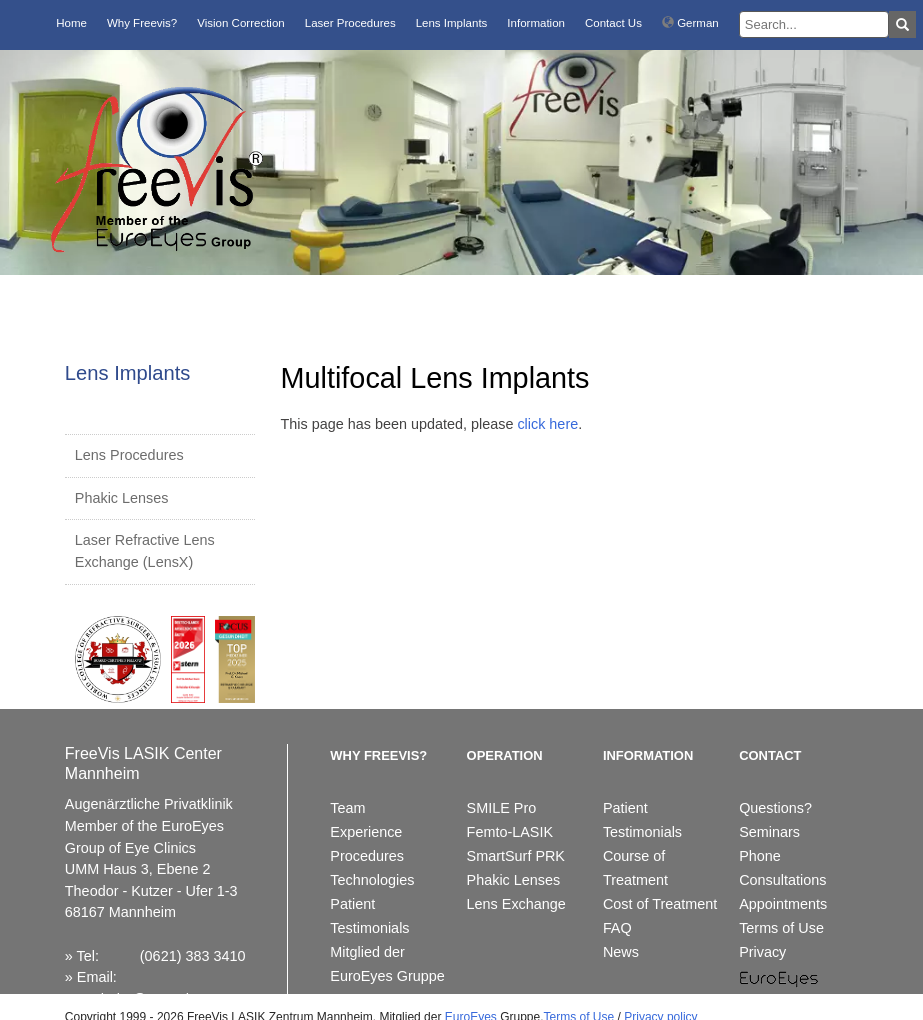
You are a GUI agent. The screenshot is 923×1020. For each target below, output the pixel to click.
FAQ (617, 928)
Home (71, 23)
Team (347, 808)
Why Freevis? (142, 23)
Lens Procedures (129, 455)
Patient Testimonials (369, 916)
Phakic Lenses (122, 498)
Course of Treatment (635, 868)
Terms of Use (781, 928)
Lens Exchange (516, 904)
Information (536, 23)
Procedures (367, 856)
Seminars (769, 832)
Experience (366, 832)
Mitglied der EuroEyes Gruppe (387, 964)
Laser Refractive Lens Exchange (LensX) (145, 551)
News (621, 952)
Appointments (783, 904)
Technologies (372, 880)
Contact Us (613, 23)
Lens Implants (452, 23)
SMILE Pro (502, 808)
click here (547, 424)
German (690, 23)
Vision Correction (240, 23)
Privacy (762, 952)
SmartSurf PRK (516, 856)
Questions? (775, 808)
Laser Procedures (350, 23)
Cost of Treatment (660, 904)
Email (95, 977)
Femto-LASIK (510, 832)
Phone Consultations (782, 868)
